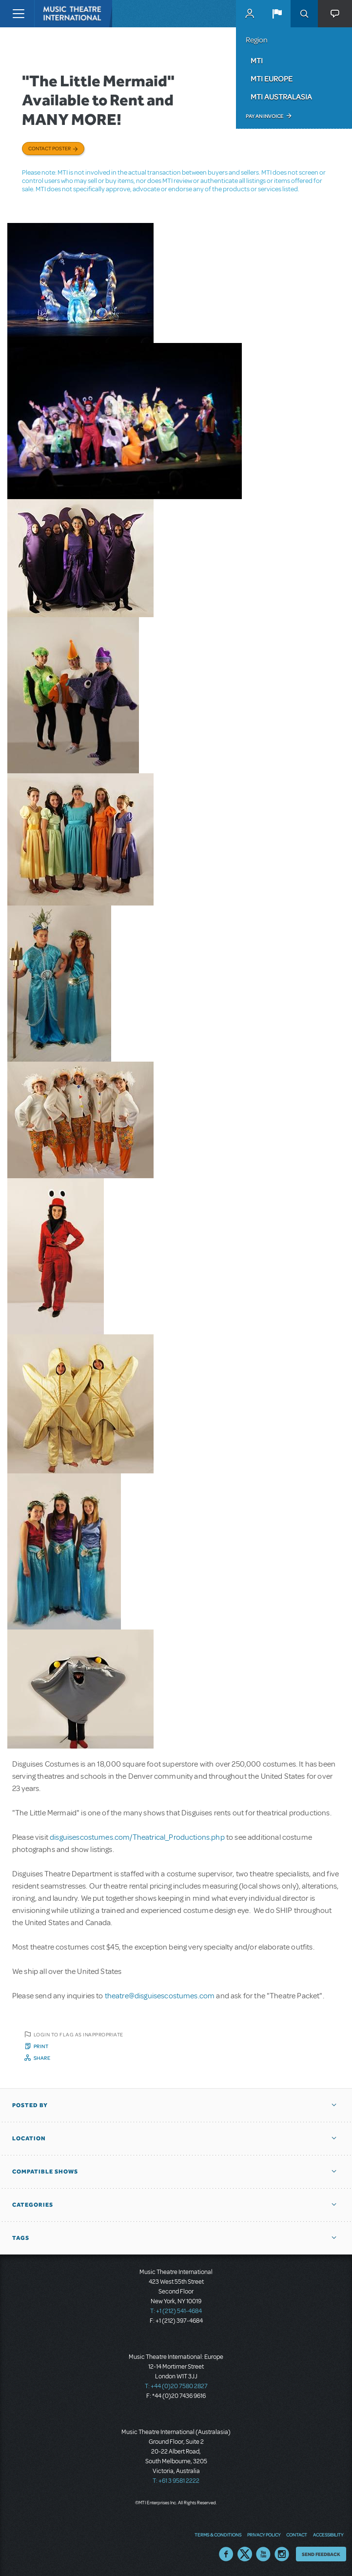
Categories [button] (32, 2204)
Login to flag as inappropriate (78, 2034)
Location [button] (29, 2138)
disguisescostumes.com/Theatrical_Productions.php (137, 1837)
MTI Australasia (281, 96)
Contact (296, 2534)
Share (42, 2057)
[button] (277, 13)
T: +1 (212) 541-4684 (176, 2311)
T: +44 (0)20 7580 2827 (176, 2386)
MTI (257, 60)
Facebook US (226, 2554)
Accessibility (328, 2534)
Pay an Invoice (264, 116)
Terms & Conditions (218, 2534)
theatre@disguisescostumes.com (160, 1996)
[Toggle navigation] (18, 13)
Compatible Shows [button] (45, 2171)
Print (41, 2046)
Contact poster (49, 148)
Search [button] (304, 13)
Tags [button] (20, 2237)
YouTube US (263, 2554)
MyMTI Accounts (249, 13)
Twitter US (244, 2554)
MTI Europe (272, 78)
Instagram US (281, 2554)
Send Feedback (321, 2554)
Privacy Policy (263, 2534)
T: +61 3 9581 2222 (176, 2481)
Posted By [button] (30, 2105)
